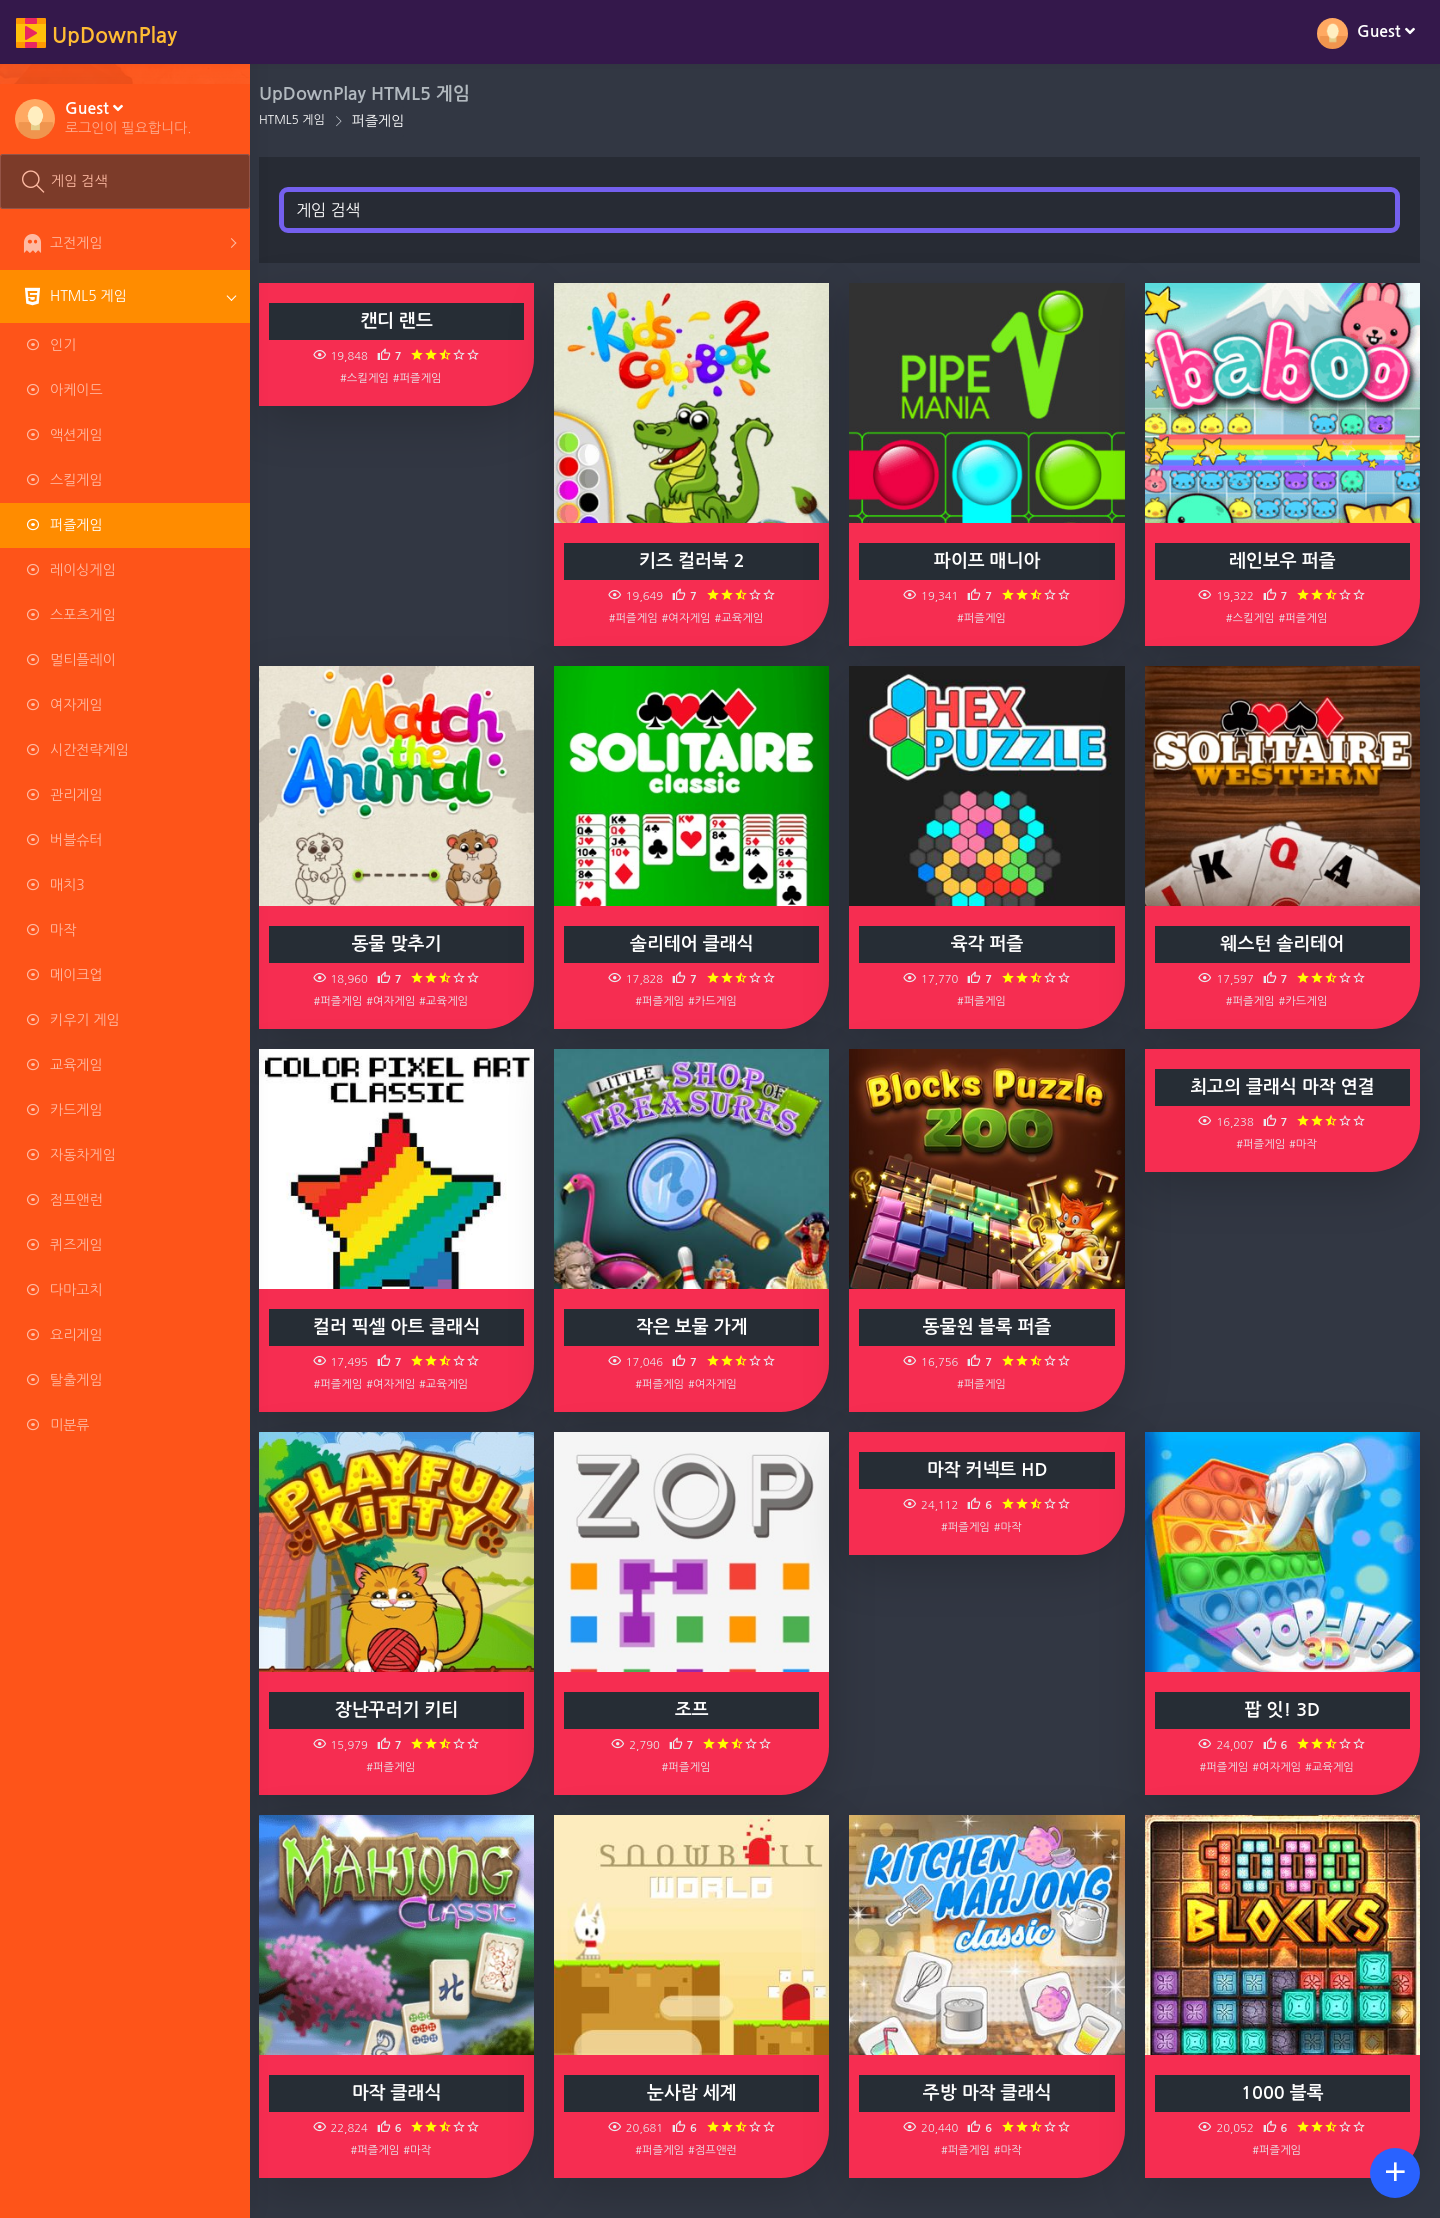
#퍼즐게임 (427, 378)
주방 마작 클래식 (991, 2093)
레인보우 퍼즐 (1283, 561)
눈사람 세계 (699, 2093)
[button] (128, 117)
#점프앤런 (719, 2150)
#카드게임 (719, 1001)
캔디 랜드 (406, 321)
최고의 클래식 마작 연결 (1284, 1087)
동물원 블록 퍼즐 (991, 1327)
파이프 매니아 (991, 561)
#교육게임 (745, 618)
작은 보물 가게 (699, 1327)
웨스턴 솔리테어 (1283, 944)
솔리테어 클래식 (698, 944)
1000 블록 (1283, 2093)
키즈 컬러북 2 (699, 561)
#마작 (1305, 1144)
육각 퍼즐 (991, 944)
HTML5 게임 (303, 120)
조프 (699, 1710)
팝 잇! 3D (1284, 1710)
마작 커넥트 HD (991, 1470)
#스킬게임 (374, 378)
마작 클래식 (406, 2093)
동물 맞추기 (406, 944)
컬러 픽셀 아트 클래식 (406, 1327)
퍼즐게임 (389, 121)
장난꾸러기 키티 (406, 1710)
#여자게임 (693, 618)
